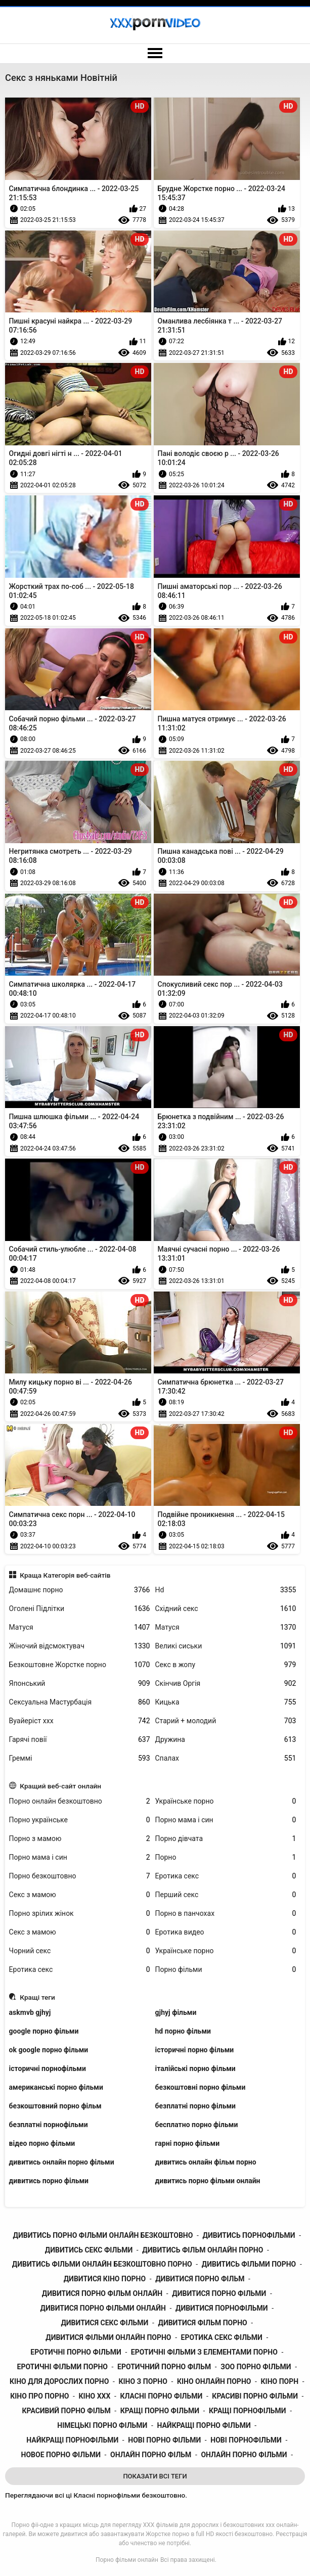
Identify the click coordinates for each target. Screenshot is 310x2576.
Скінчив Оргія (225, 1683)
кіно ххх (95, 2396)
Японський (79, 1683)
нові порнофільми (245, 2440)
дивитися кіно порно (105, 2279)
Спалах (225, 1758)
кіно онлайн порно (214, 2381)
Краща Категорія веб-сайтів (65, 1575)
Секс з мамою (79, 1895)
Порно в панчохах (225, 1913)
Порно (225, 1857)
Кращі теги (37, 1997)
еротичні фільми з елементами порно (204, 2352)
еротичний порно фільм (164, 2367)
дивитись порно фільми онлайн (207, 2181)
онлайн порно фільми (244, 2455)
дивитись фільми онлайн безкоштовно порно (102, 2264)
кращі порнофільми (247, 2411)
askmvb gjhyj (30, 2012)
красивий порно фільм (66, 2411)
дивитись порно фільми (48, 2181)
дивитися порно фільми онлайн (103, 2308)
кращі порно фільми (159, 2411)
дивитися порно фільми (219, 2293)
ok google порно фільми (48, 2050)
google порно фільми (44, 2031)
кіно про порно (39, 2396)
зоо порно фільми (255, 2367)
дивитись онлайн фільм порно (205, 2162)
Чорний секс (79, 1951)
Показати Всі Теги (155, 2476)
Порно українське (79, 1820)
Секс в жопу (225, 1665)
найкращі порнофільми (72, 2440)
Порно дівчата (225, 1838)
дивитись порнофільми (248, 2235)
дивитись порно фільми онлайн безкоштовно (103, 2235)
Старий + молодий (225, 1721)
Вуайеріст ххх (79, 1721)
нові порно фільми (164, 2440)
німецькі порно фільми (102, 2425)
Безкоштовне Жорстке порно (79, 1665)
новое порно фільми (61, 2455)
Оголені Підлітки (79, 1608)
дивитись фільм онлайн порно (202, 2250)
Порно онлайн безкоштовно (79, 1801)
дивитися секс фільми (104, 2323)
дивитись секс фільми (88, 2250)
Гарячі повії (79, 1739)
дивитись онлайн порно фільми (61, 2162)
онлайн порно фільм (150, 2455)
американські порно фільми (56, 2087)
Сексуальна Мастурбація (79, 1702)
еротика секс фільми (221, 2337)
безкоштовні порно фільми (200, 2087)
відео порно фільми (42, 2143)
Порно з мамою (79, 1838)
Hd (225, 1590)
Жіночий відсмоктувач (79, 1646)
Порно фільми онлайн (127, 2559)
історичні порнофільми (47, 2068)
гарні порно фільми (187, 2143)
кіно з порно (142, 2381)
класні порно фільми (161, 2396)
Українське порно (225, 1801)
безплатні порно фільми (195, 2106)
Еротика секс (225, 1876)
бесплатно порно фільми (196, 2125)
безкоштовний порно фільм (55, 2106)
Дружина (225, 1739)
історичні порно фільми (194, 2050)
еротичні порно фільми (75, 2352)
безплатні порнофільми (48, 2125)
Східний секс (225, 1608)
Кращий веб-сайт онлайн (60, 1786)
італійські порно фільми (195, 2068)
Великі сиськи (225, 1646)
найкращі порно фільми (203, 2425)
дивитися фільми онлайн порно (108, 2337)
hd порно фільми (183, 2031)
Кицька (225, 1702)
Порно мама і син (225, 1820)
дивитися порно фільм (199, 2279)
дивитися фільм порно (202, 2323)
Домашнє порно (79, 1590)
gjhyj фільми (176, 2012)
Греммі (79, 1758)
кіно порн (280, 2381)
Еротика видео (225, 1932)
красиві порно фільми (255, 2396)
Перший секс (225, 1895)
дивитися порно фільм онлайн (102, 2293)
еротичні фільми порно (62, 2367)
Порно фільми (225, 1969)
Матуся (79, 1627)
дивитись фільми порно (249, 2264)
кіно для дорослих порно (59, 2381)
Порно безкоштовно (79, 1876)
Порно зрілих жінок (79, 1913)
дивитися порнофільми (221, 2308)
